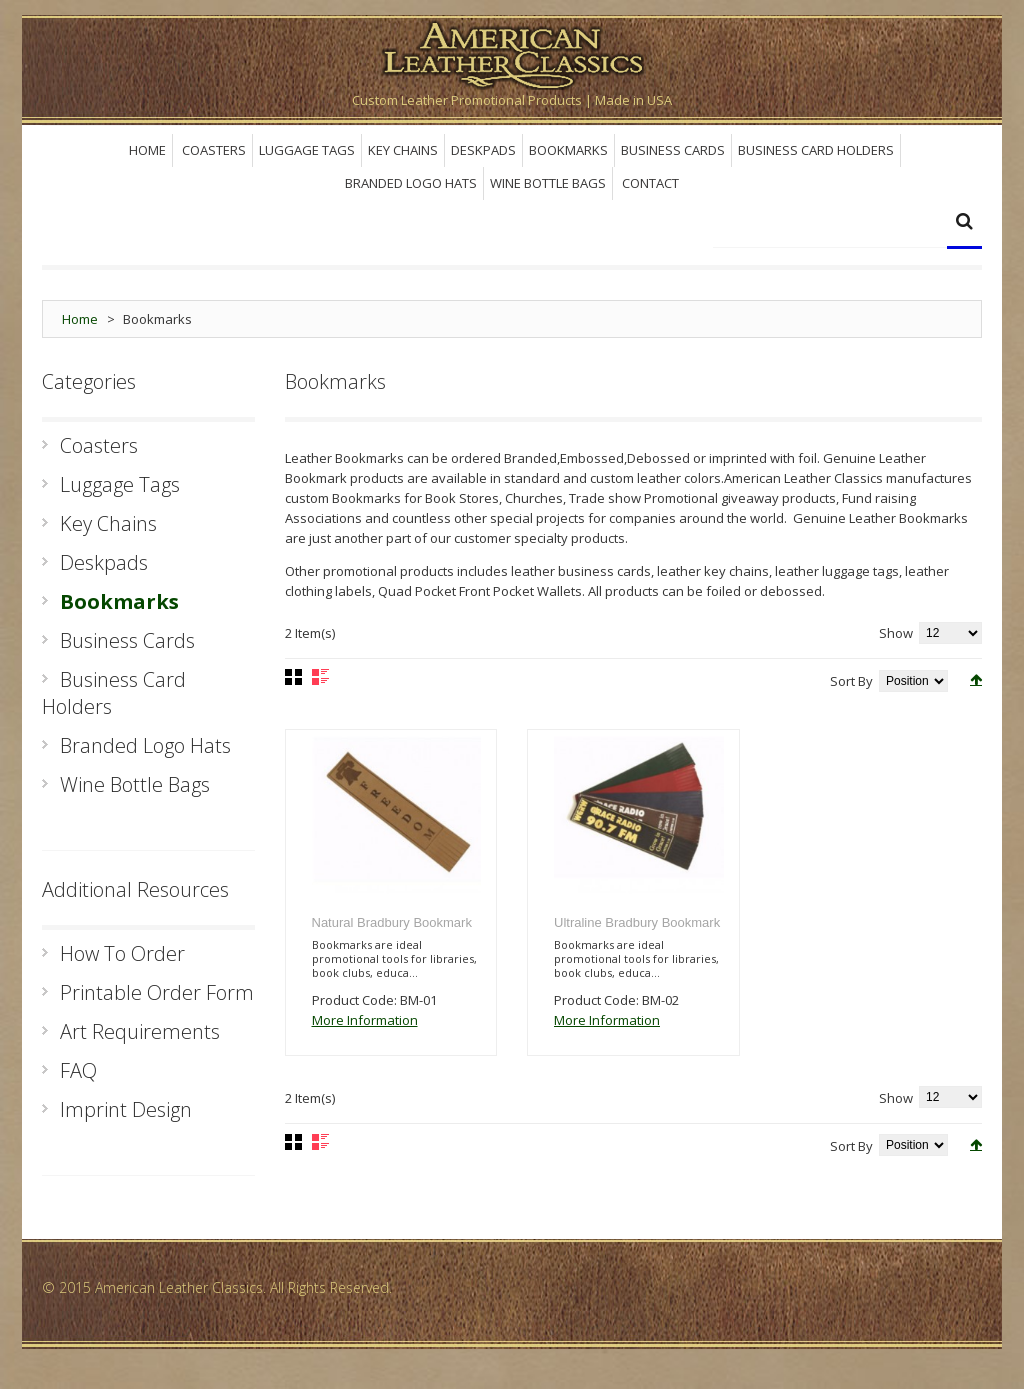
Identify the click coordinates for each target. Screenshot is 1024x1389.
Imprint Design (126, 1109)
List (320, 677)
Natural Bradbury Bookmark (392, 922)
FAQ (78, 1070)
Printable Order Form (157, 992)
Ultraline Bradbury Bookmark (637, 922)
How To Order (122, 953)
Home (80, 319)
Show (896, 633)
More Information (365, 1020)
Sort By (851, 681)
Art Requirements (140, 1031)
